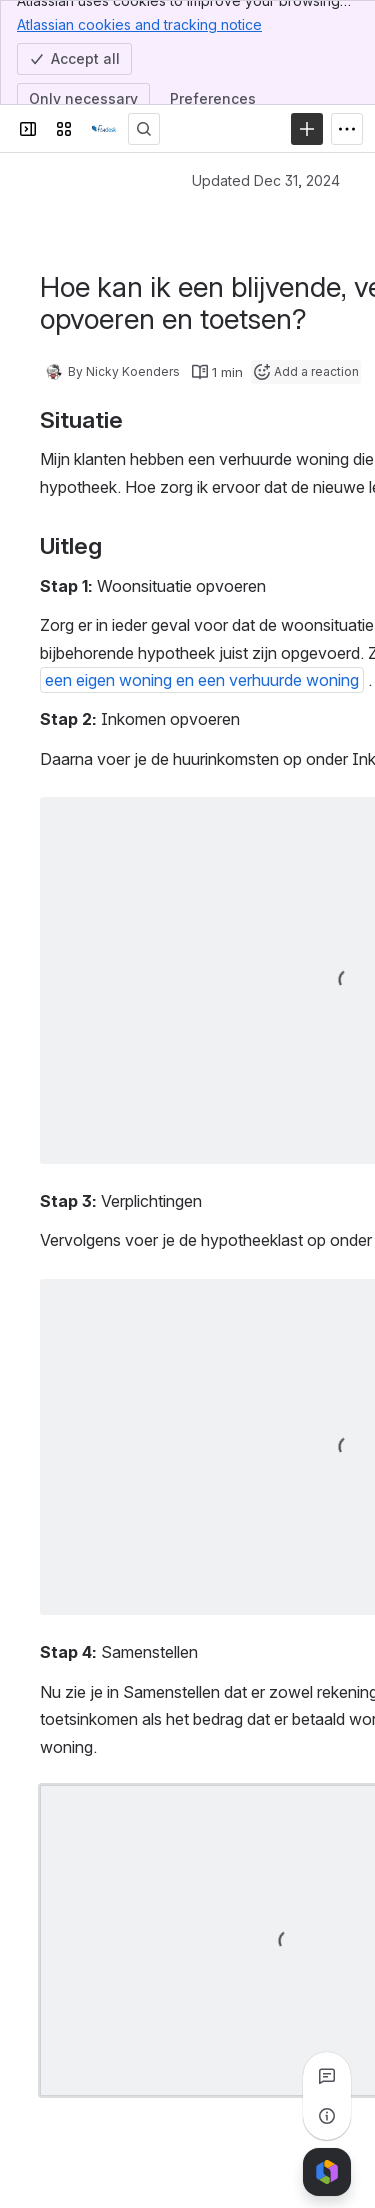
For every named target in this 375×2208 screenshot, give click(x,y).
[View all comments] (327, 2076)
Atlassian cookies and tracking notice (139, 24)
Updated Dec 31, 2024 (266, 180)
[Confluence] (104, 129)
